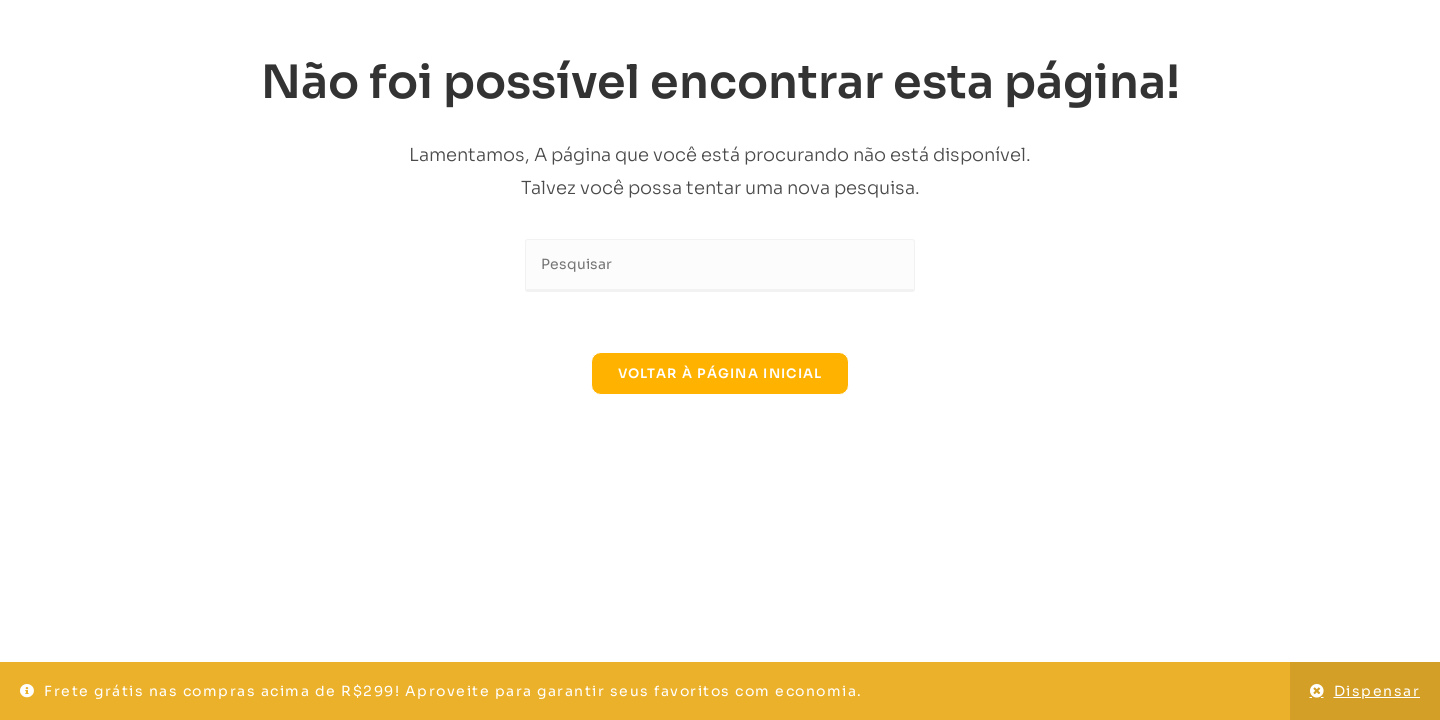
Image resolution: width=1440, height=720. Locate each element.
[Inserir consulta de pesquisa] (720, 265)
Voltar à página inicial (720, 373)
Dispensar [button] (1377, 691)
